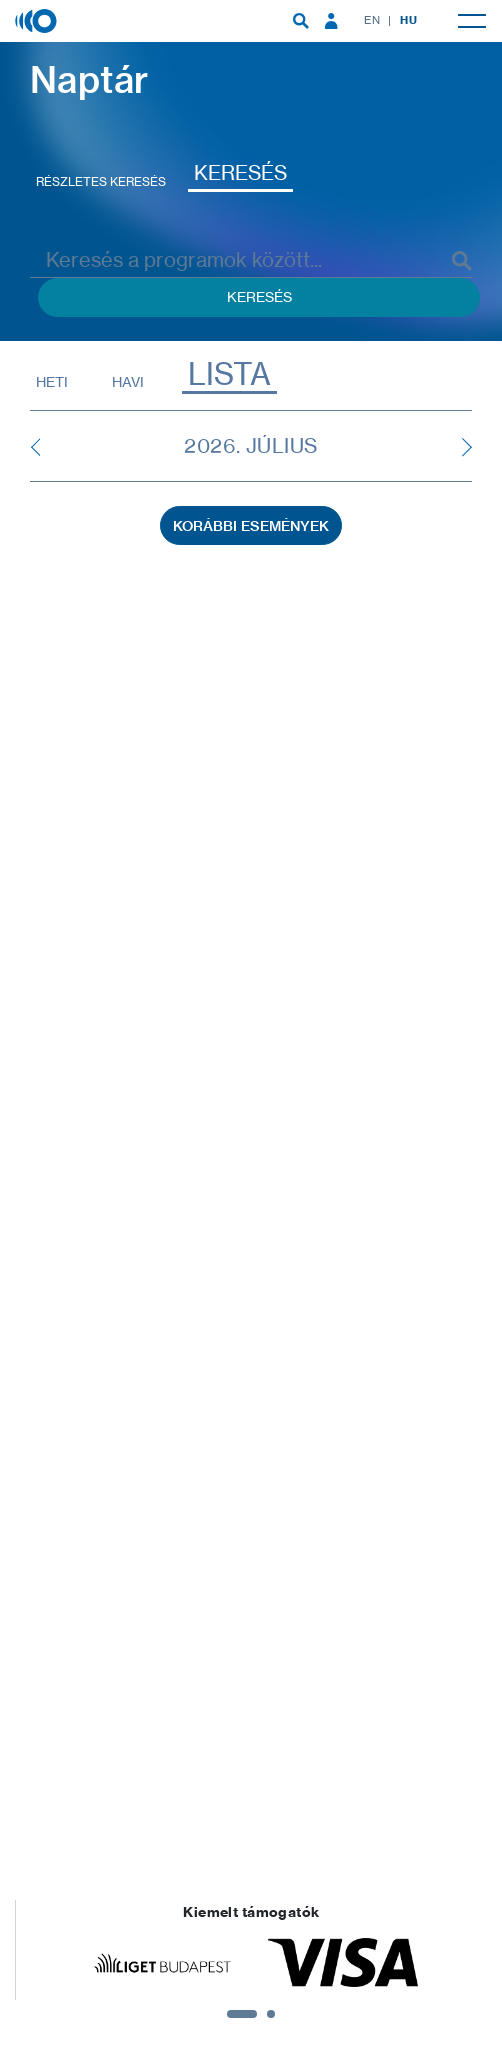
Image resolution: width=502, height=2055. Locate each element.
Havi (128, 381)
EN (372, 20)
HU (408, 20)
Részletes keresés (101, 181)
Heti (52, 381)
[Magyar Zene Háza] (38, 20)
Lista (229, 374)
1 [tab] (242, 2014)
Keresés (240, 172)
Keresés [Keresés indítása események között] (259, 296)
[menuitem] (301, 21)
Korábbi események (251, 526)
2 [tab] (271, 2014)
